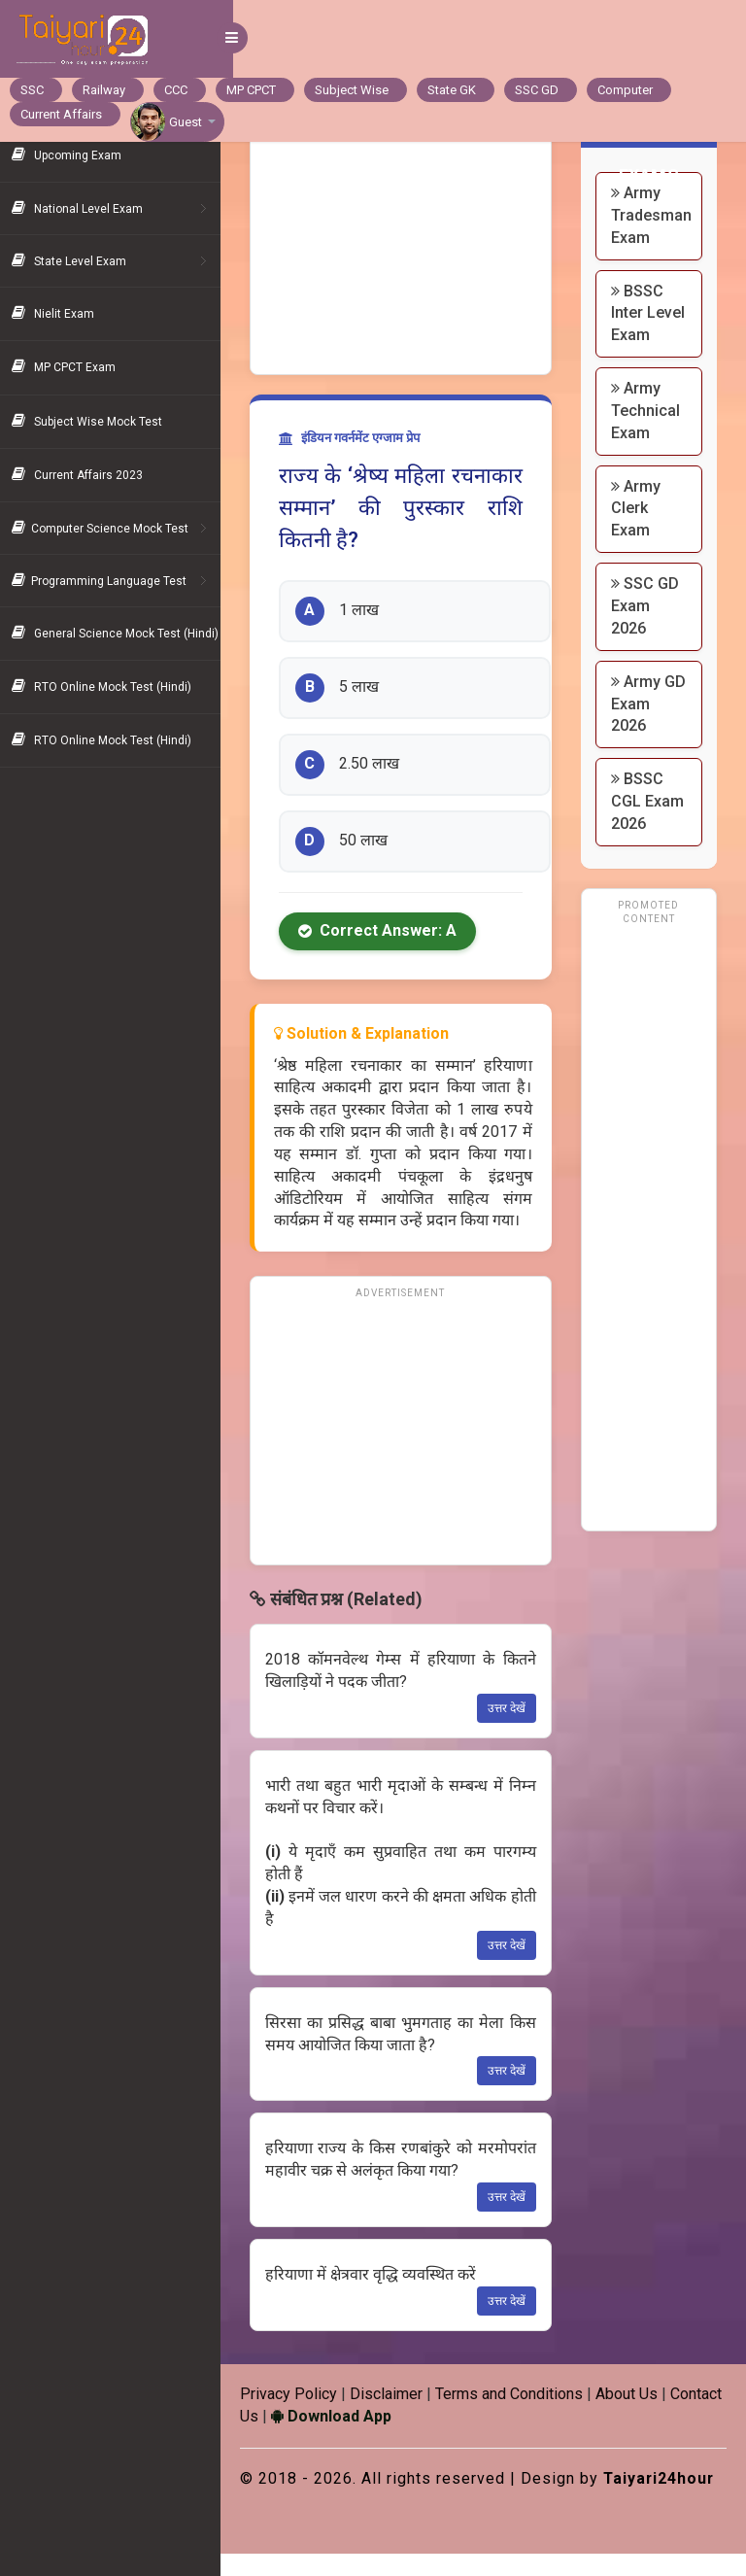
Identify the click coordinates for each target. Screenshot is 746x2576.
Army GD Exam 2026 (647, 726)
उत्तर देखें (510, 1708)
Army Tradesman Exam (655, 215)
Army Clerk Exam (639, 530)
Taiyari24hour (309, 2499)
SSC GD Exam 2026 (649, 628)
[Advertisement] (409, 242)
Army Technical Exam (649, 432)
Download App (399, 2416)
